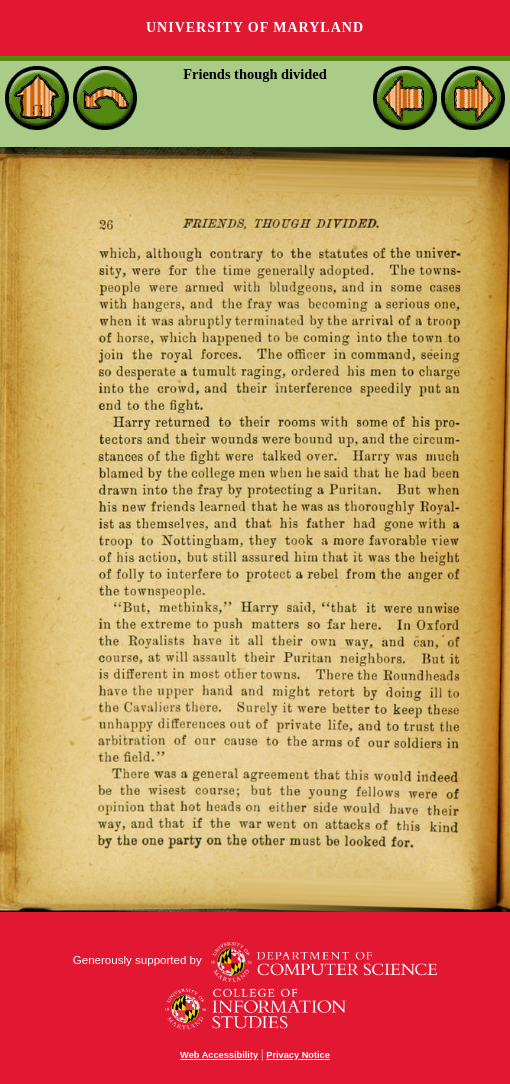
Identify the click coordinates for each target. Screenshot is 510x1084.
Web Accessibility (219, 1055)
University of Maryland (255, 27)
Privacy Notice (298, 1055)
